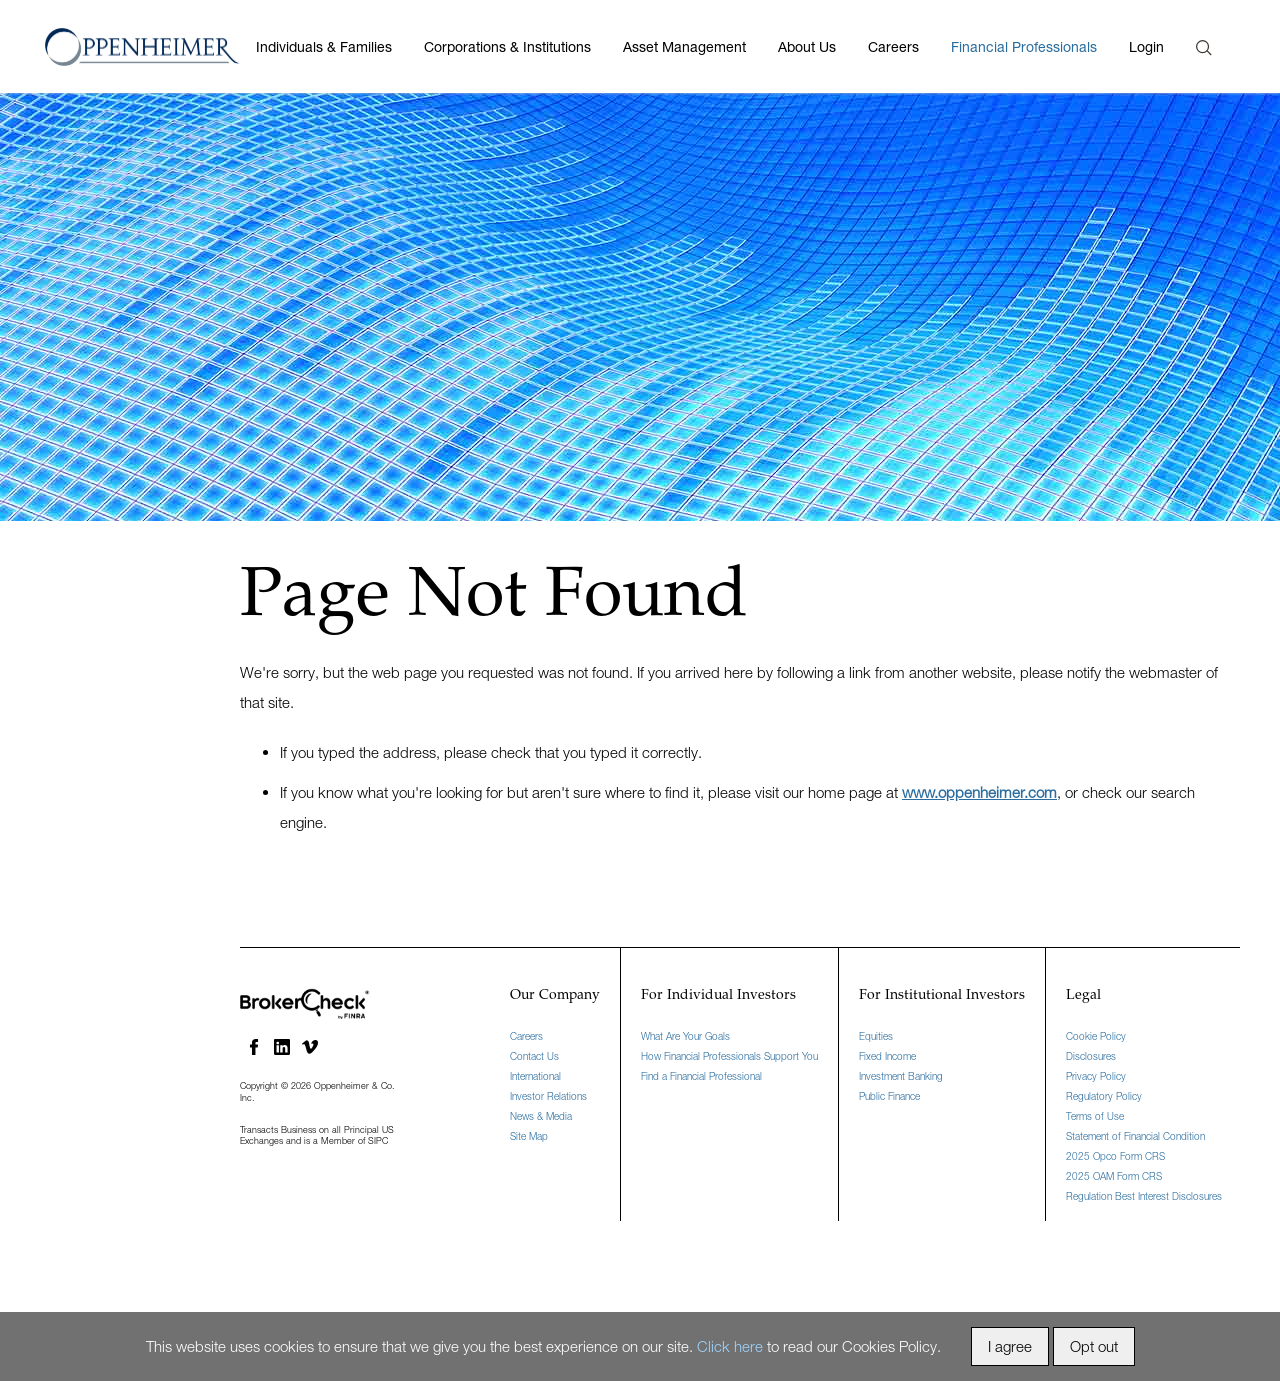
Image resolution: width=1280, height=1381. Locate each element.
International (535, 1076)
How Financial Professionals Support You (729, 1056)
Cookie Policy (1096, 1036)
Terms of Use (1095, 1116)
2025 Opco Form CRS (1115, 1156)
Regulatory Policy (1104, 1096)
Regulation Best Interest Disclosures (1144, 1196)
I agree (1010, 1346)
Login (1146, 46)
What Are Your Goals (685, 1036)
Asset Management (684, 46)
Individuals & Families (324, 46)
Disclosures (1091, 1056)
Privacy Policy (1096, 1076)
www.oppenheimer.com (979, 792)
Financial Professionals (1024, 46)
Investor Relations (548, 1096)
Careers (893, 46)
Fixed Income (887, 1056)
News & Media (541, 1116)
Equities (876, 1036)
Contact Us (534, 1056)
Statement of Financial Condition (1135, 1136)
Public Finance (889, 1096)
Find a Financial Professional (701, 1076)
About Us (807, 46)
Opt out (1094, 1346)
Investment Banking (901, 1076)
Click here (730, 1346)
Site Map (529, 1136)
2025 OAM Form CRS (1114, 1176)
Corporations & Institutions (507, 46)
